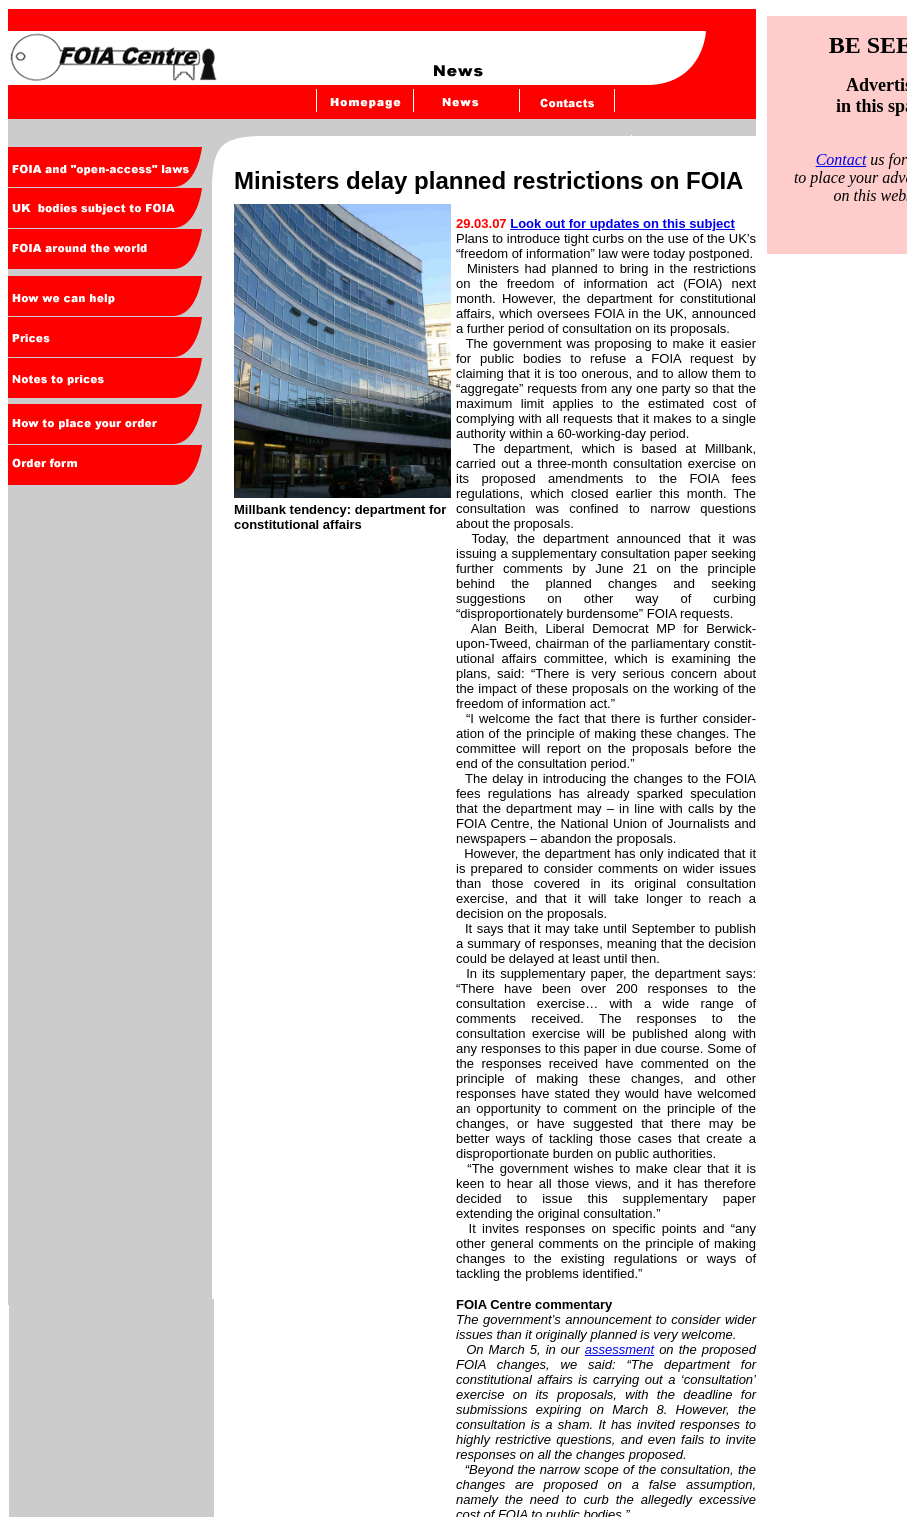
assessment (619, 1349)
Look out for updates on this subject (622, 223)
